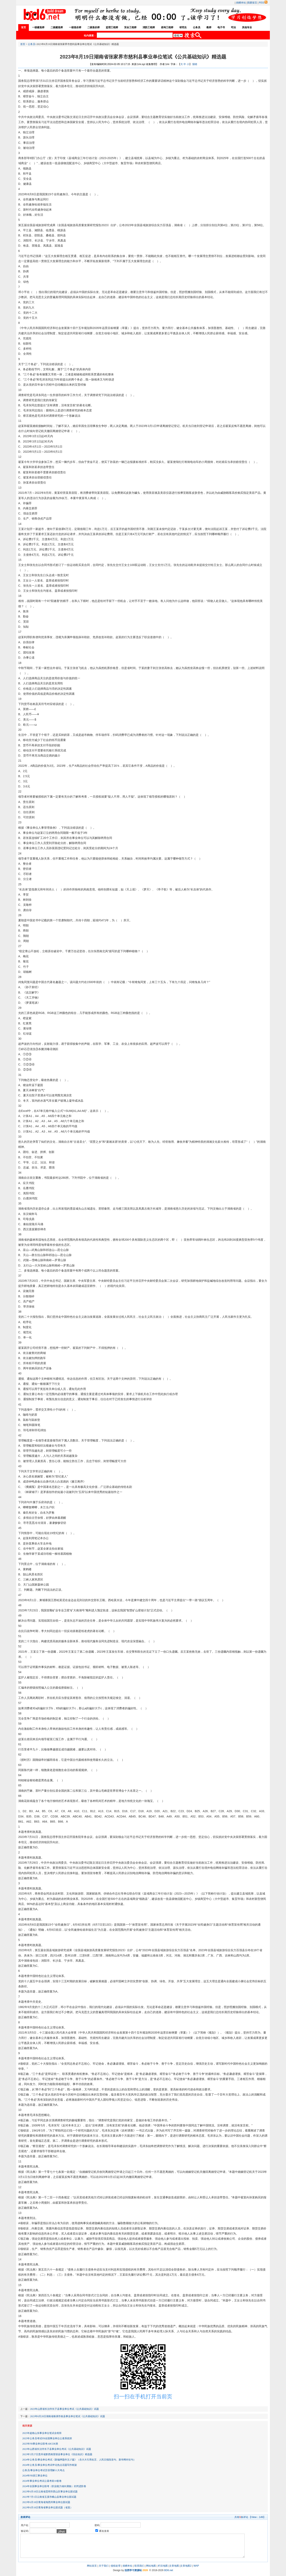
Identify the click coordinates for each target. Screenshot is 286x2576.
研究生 (183, 27)
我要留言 (252, 2)
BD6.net (168, 2570)
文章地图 (174, 2565)
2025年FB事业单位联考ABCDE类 (40, 2443)
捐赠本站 (241, 2)
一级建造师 (38, 27)
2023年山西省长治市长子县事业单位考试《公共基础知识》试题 (64, 2409)
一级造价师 (75, 27)
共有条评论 (241, 2517)
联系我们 (139, 2565)
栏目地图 (163, 2565)
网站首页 (92, 2565)
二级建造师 (57, 27)
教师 (208, 27)
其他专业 (247, 27)
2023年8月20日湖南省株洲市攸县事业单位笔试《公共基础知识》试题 (67, 2416)
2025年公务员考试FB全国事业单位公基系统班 (47, 2438)
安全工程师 (130, 27)
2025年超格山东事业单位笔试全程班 (42, 2433)
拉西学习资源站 (133, 2570)
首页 (23, 27)
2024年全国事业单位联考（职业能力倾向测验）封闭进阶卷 (54, 2486)
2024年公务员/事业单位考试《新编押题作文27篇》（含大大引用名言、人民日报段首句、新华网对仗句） (79, 2459)
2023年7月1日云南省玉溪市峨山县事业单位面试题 (49, 2496)
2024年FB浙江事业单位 (34, 2475)
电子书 (221, 27)
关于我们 (104, 2565)
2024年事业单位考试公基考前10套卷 (42, 2480)
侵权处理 (115, 2565)
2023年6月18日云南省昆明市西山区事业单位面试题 (50, 2491)
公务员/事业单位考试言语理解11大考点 (43, 2470)
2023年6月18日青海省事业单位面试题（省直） (47, 2507)
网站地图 (151, 2565)
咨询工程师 (167, 27)
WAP (196, 2565)
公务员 (196, 27)
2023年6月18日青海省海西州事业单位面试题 (46, 2502)
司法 (233, 27)
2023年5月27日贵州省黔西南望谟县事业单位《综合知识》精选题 (57, 2454)
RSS (263, 2)
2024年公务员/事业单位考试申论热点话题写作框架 (49, 2465)
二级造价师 (93, 27)
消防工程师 (149, 27)
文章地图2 (185, 2565)
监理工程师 (112, 27)
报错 (194, 64)
